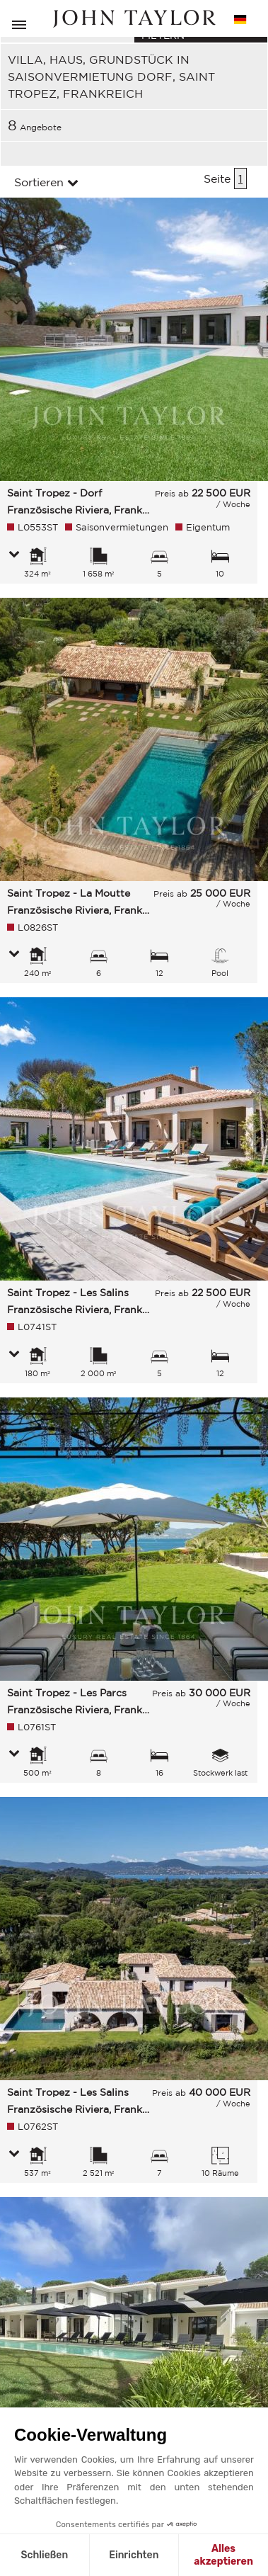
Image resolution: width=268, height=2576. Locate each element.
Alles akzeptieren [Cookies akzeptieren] (223, 2555)
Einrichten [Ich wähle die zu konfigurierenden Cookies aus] (133, 2555)
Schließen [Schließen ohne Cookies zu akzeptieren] (44, 2555)
